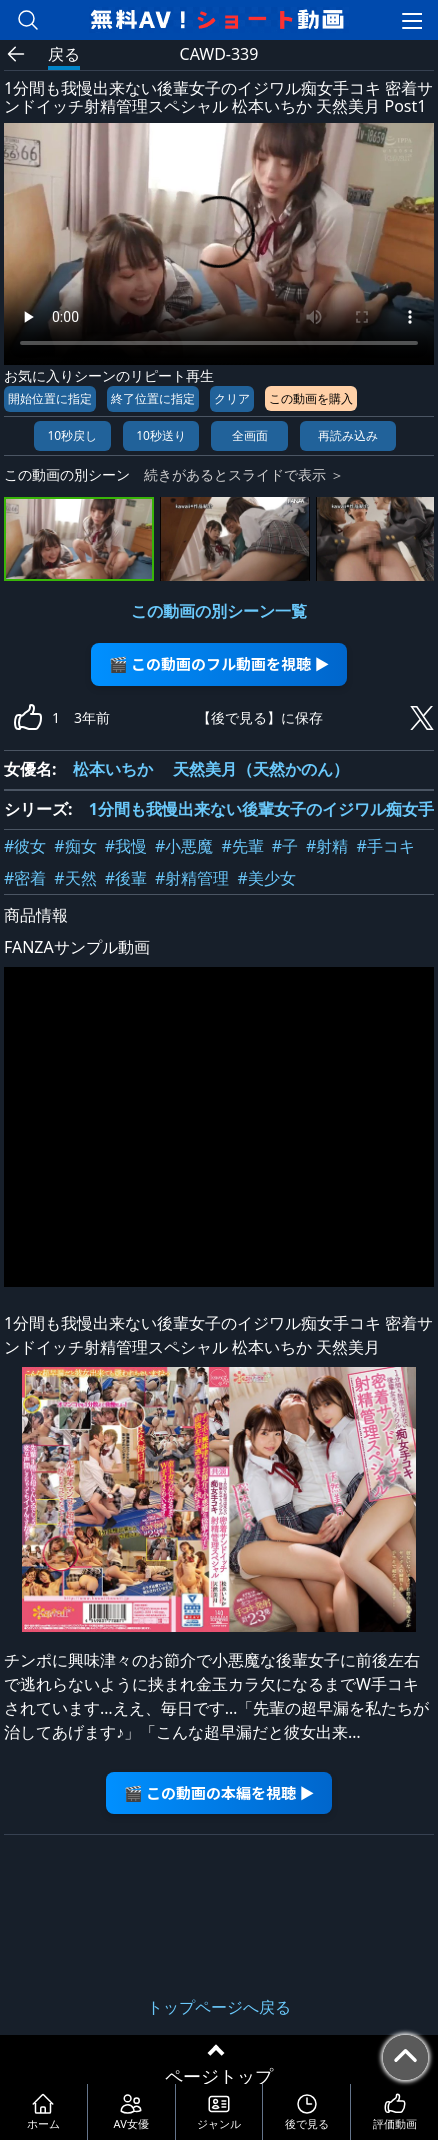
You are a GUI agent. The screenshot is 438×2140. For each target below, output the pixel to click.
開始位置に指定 (50, 398)
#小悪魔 (184, 846)
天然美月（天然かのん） (261, 769)
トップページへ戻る (219, 2007)
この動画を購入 (311, 398)
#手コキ (385, 846)
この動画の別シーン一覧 (219, 611)
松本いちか (113, 769)
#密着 (25, 878)
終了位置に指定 (153, 398)
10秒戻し (72, 435)
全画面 (250, 435)
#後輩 (126, 878)
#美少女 (266, 878)
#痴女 (75, 846)
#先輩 (242, 846)
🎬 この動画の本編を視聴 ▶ (219, 1792)
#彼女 (25, 846)
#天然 (75, 878)
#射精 (327, 846)
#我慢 (126, 846)
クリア (232, 398)
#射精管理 (192, 878)
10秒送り (161, 435)
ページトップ (219, 2076)
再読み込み (348, 435)
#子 (285, 846)
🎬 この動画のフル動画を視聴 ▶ (219, 663)
